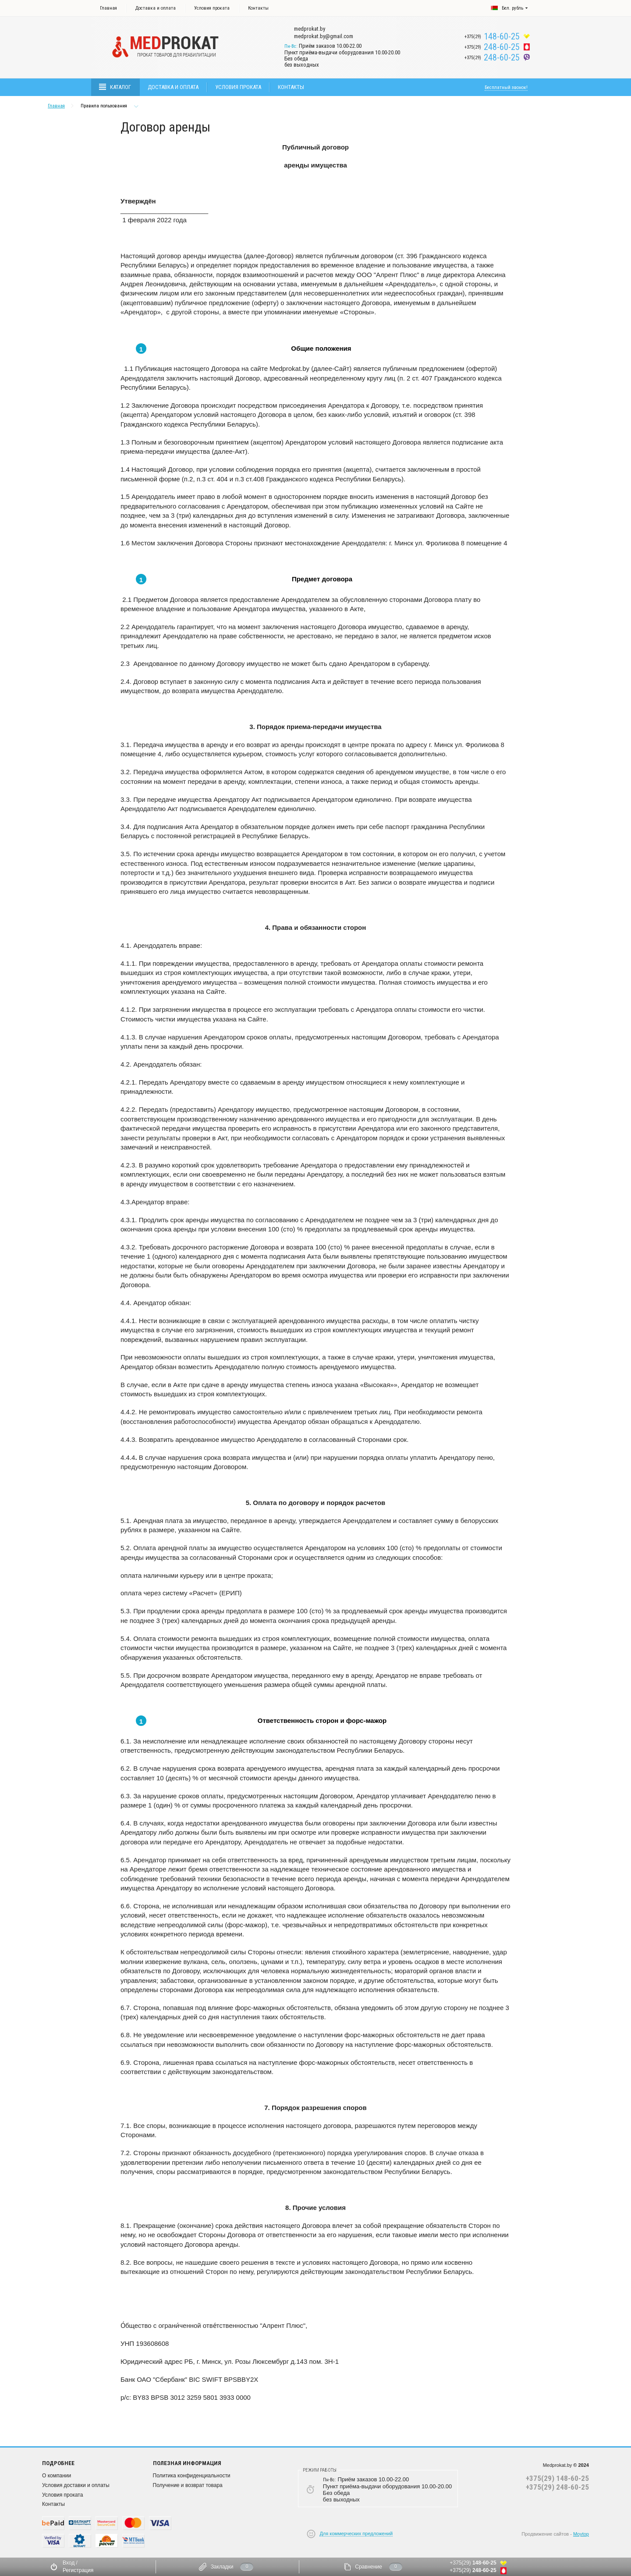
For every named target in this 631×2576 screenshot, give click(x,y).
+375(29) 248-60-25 (557, 2487)
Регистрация (78, 2570)
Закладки (222, 2567)
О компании (56, 2476)
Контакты (258, 8)
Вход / (70, 2563)
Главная (108, 8)
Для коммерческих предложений (356, 2533)
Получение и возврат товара (188, 2485)
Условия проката (212, 8)
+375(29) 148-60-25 (557, 2478)
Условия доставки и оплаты (76, 2485)
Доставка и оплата (155, 8)
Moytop (581, 2534)
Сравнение (368, 2567)
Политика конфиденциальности (191, 2476)
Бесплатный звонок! (506, 87)
